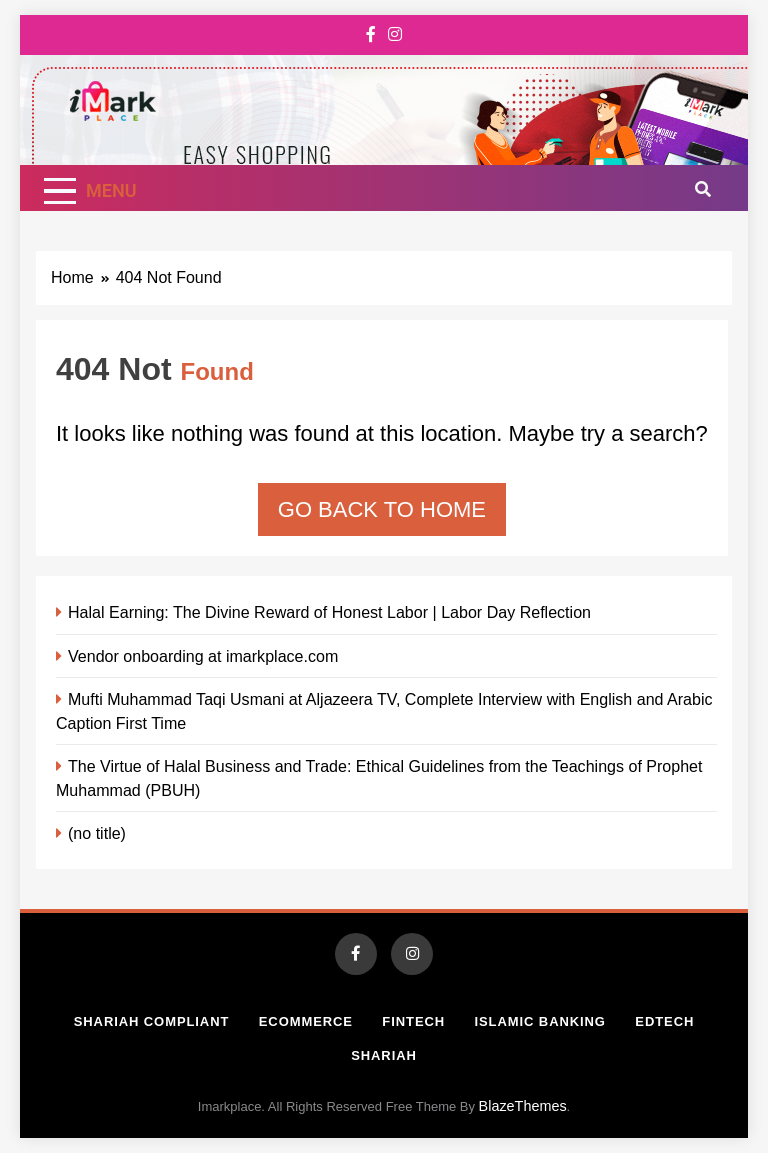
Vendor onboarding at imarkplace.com (203, 656)
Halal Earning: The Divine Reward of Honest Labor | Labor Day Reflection (329, 612)
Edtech (664, 1021)
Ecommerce (306, 1021)
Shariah (384, 1055)
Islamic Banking (540, 1021)
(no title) (97, 833)
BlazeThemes (523, 1106)
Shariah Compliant (152, 1021)
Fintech (413, 1021)
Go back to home (382, 509)
